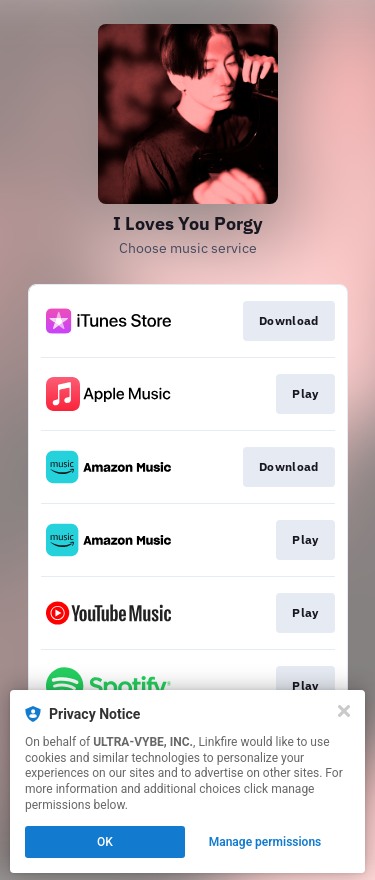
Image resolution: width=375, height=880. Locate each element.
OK (105, 842)
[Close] (344, 711)
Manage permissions (265, 842)
